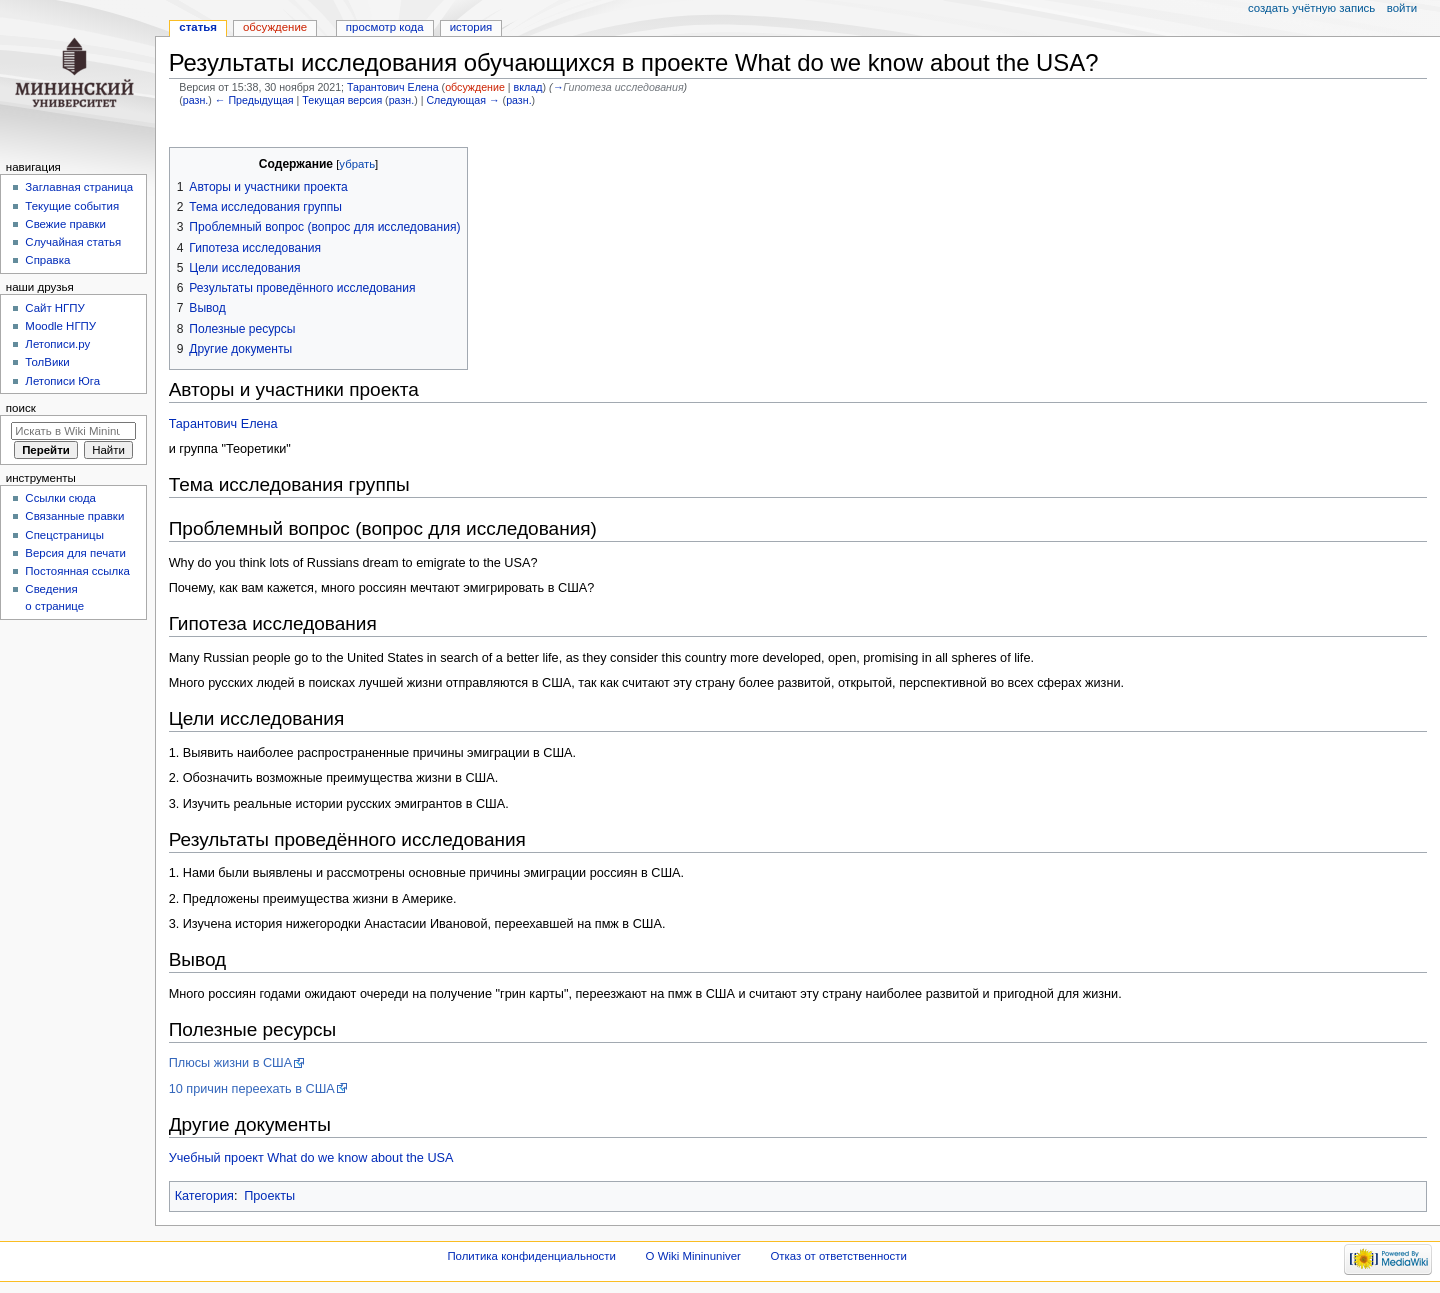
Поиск (21, 408)
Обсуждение (275, 27)
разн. (195, 100)
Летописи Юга (62, 381)
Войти (1402, 8)
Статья (198, 27)
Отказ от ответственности (838, 1256)
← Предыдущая (254, 100)
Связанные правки (74, 516)
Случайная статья (73, 242)
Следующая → (462, 100)
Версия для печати (75, 553)
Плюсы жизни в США (231, 1063)
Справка (47, 260)
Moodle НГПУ (60, 326)
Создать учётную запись (1311, 8)
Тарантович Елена (223, 424)
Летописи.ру (57, 344)
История (471, 27)
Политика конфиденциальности (531, 1256)
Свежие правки (65, 224)
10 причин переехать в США (252, 1089)
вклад (528, 87)
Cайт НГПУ (54, 308)
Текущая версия (342, 100)
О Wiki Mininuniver (693, 1256)
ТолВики (47, 362)
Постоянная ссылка (77, 571)
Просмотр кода (385, 27)
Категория (204, 1196)
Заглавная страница (79, 187)
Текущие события (72, 206)
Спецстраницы (64, 535)
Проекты (269, 1196)
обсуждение (475, 87)
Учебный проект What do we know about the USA (311, 1158)
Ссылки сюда (60, 498)
